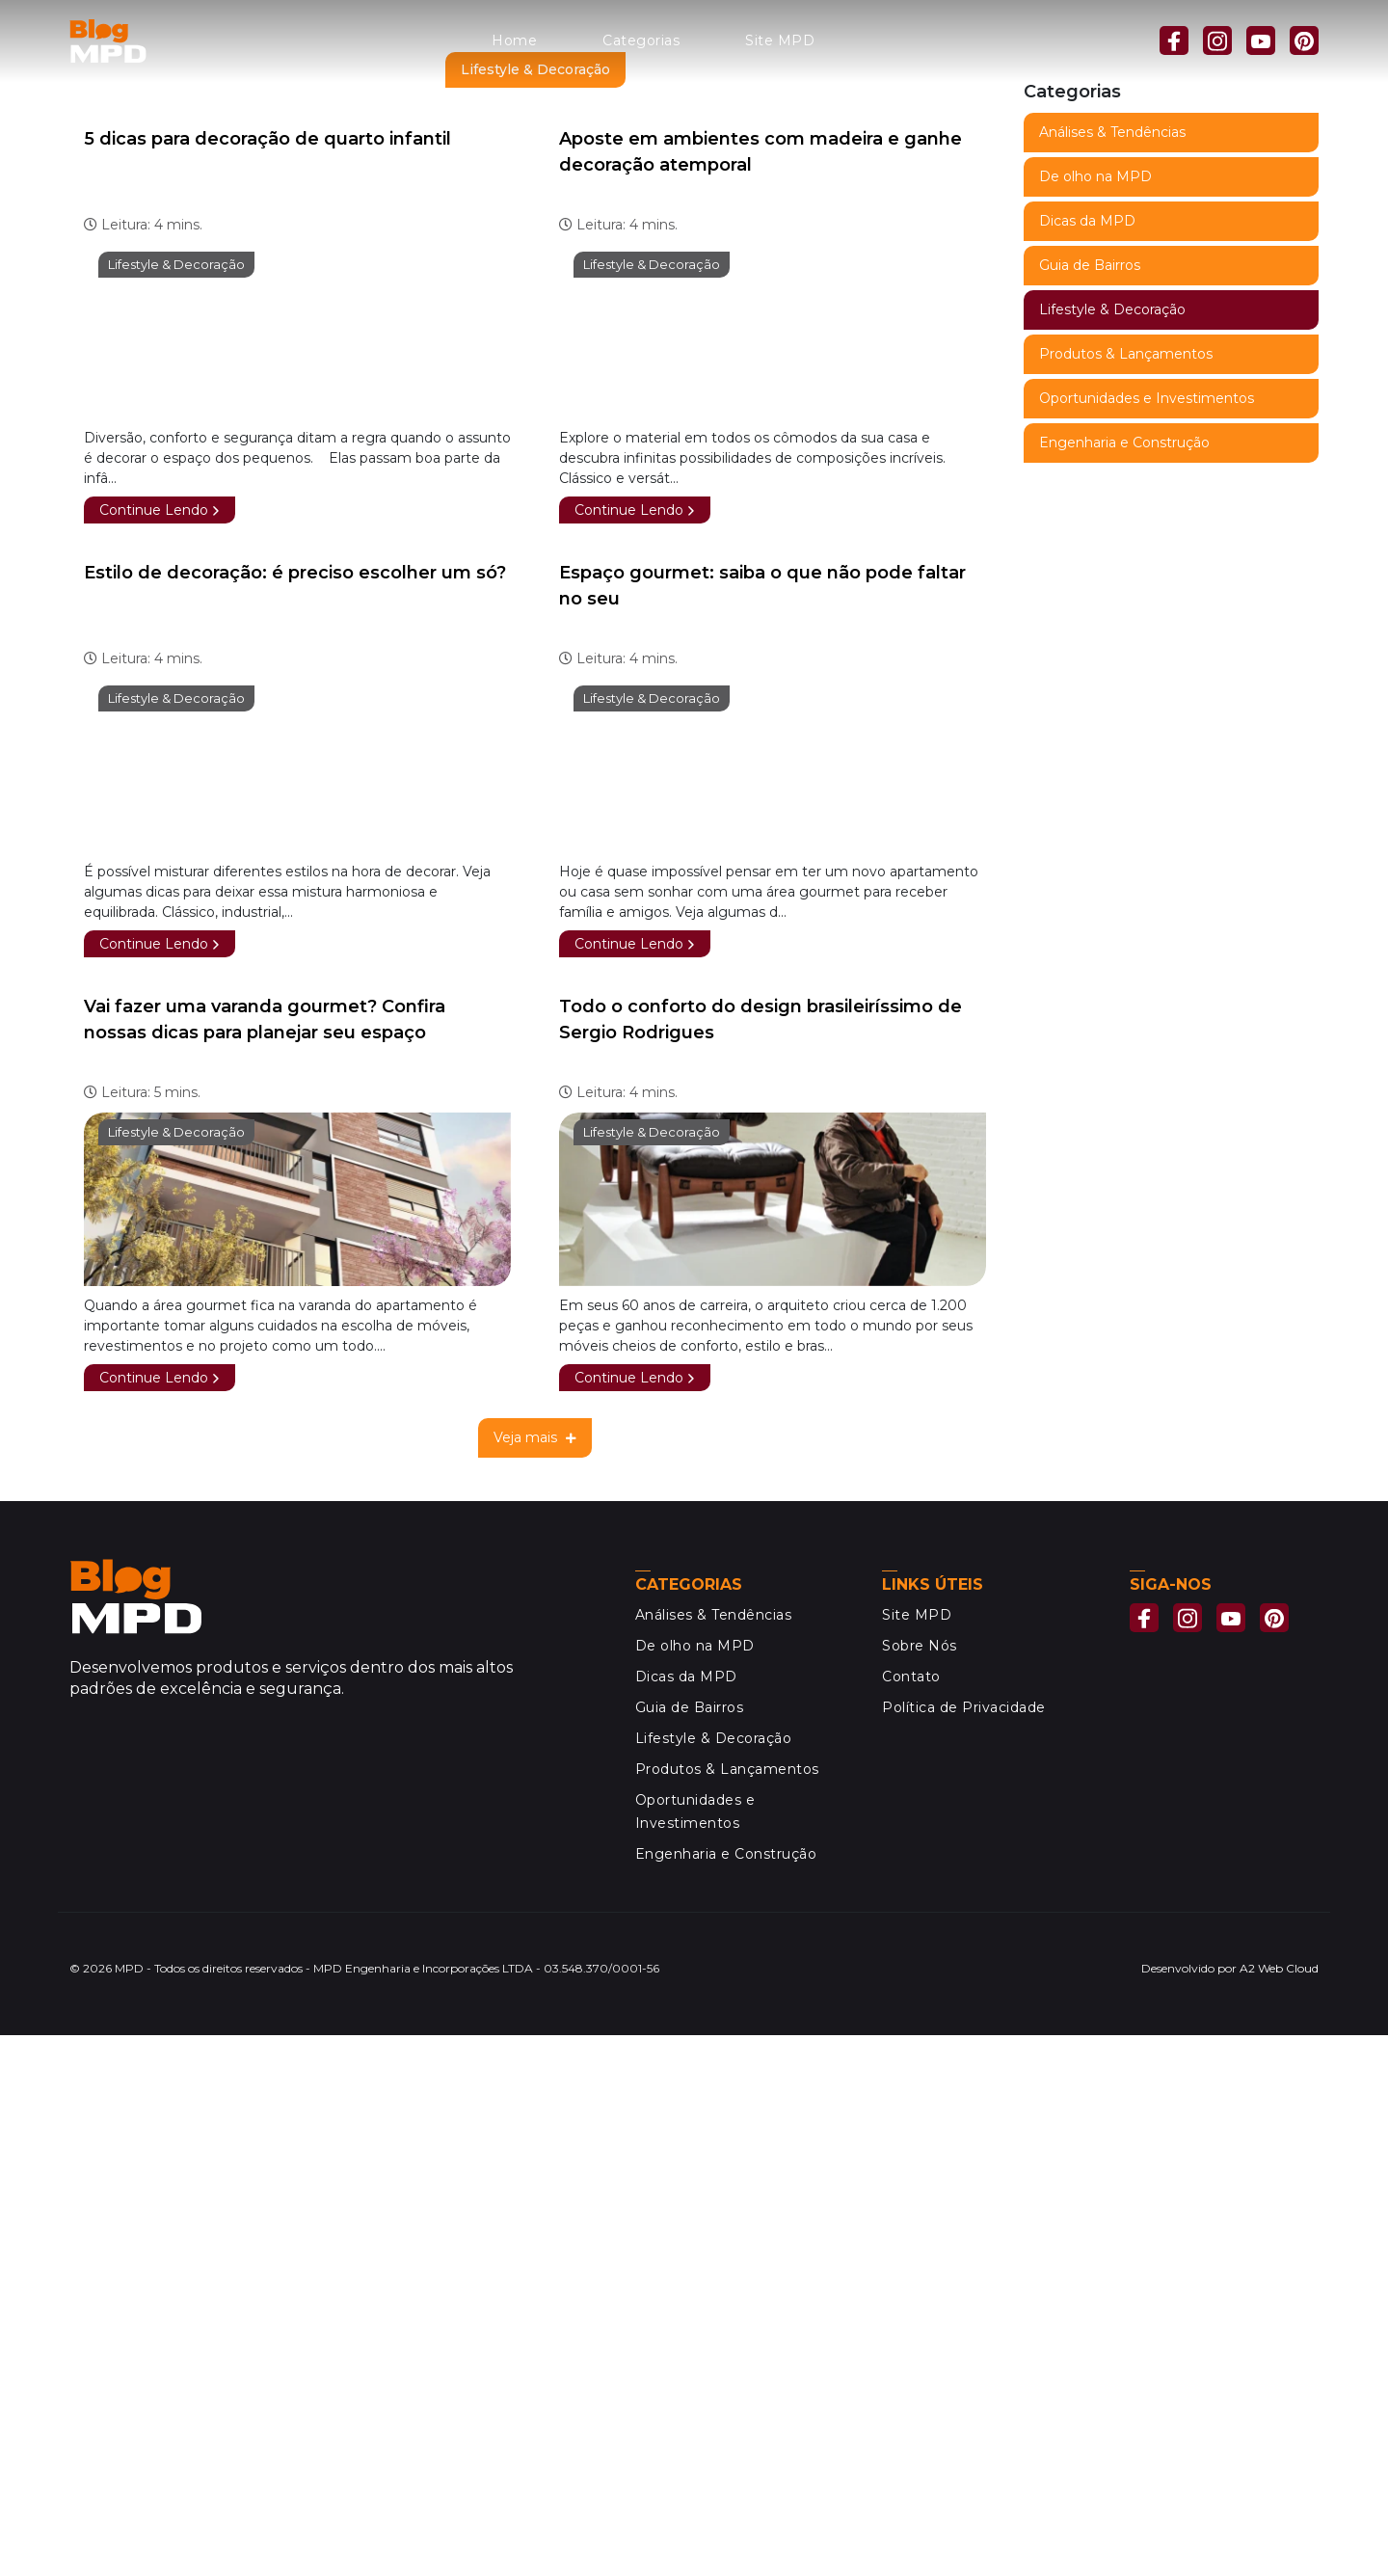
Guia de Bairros (1089, 790)
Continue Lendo (159, 1051)
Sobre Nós (919, 2186)
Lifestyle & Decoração (176, 805)
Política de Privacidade (964, 2248)
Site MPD (779, 40)
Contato (911, 2217)
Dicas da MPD (1087, 746)
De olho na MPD (1095, 702)
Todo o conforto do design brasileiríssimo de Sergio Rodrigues (760, 1560)
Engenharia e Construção (1124, 968)
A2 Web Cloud (1279, 2509)
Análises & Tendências (1112, 657)
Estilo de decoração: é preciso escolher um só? (295, 1113)
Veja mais (535, 1978)
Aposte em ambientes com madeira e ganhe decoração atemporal (760, 692)
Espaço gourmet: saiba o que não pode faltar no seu (762, 1126)
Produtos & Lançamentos (1126, 879)
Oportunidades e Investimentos (1146, 923)
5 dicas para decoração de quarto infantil (267, 679)
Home (514, 40)
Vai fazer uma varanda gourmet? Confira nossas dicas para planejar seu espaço (264, 1560)
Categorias (641, 40)
